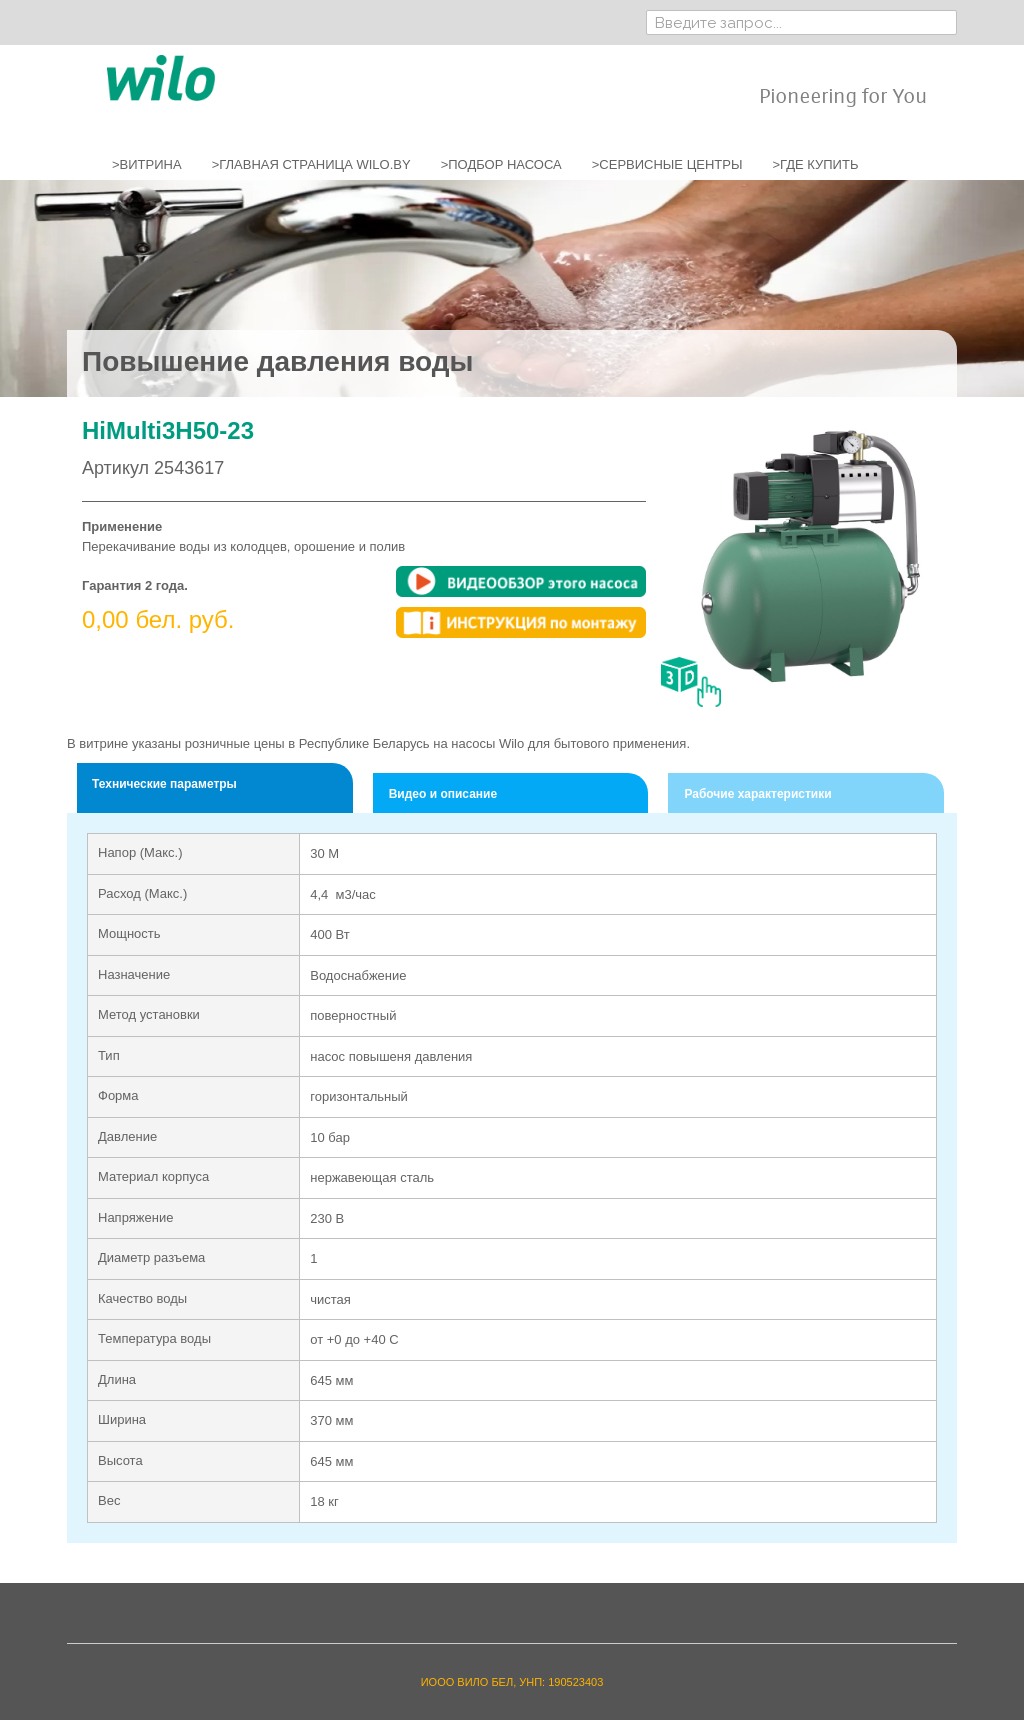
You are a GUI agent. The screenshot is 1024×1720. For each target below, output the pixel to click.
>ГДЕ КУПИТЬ (815, 164)
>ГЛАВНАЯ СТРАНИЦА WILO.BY (311, 164)
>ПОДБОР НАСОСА (501, 164)
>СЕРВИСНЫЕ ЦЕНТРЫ (667, 164)
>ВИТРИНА (147, 164)
